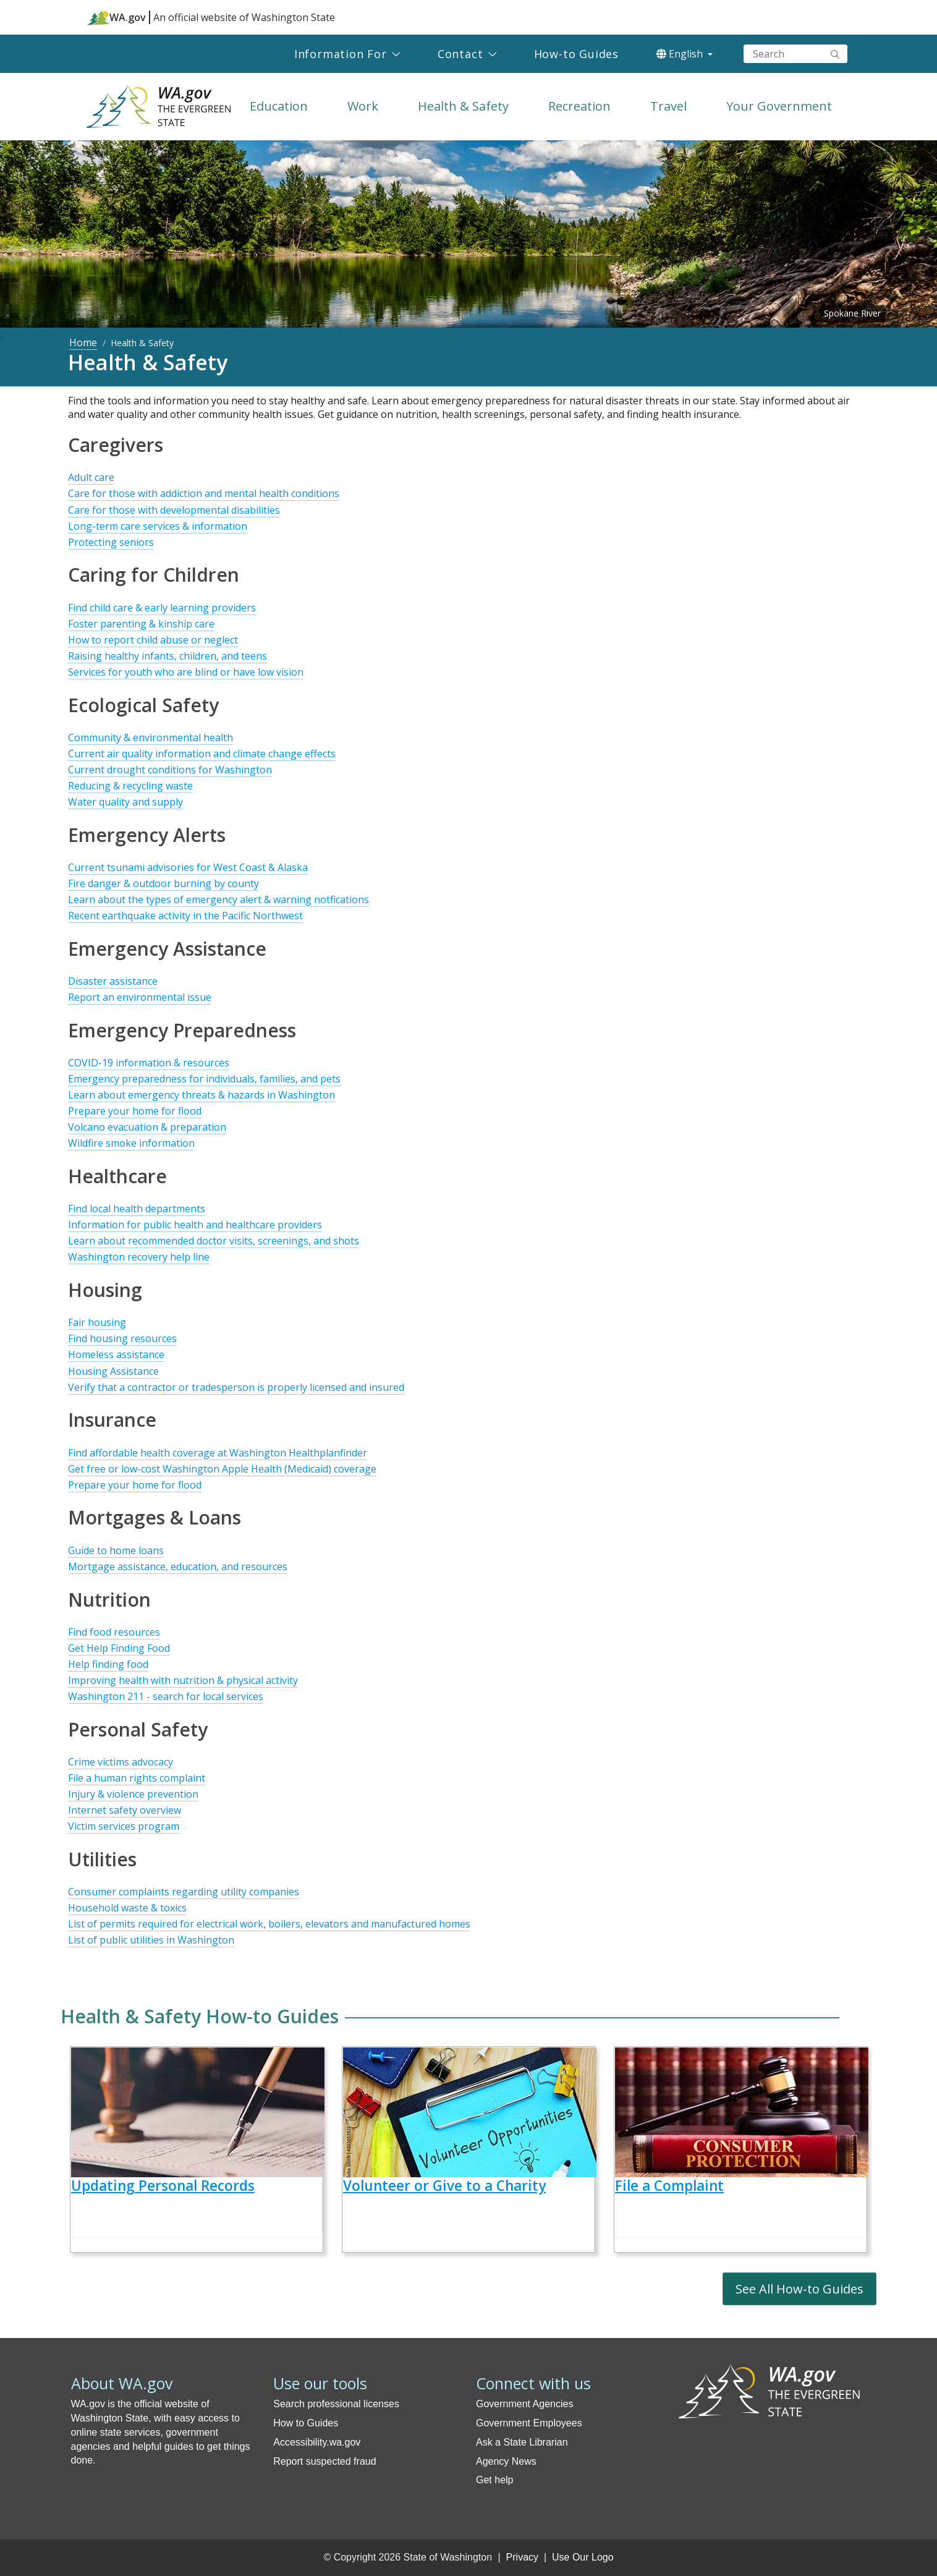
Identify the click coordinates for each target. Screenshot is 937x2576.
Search (835, 54)
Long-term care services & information (157, 526)
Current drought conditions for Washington (170, 769)
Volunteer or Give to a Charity (444, 2185)
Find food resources (114, 1632)
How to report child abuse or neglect (153, 640)
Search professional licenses (336, 2404)
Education (279, 106)
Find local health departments (136, 1208)
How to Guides (305, 2423)
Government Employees (529, 2423)
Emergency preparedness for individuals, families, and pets (204, 1079)
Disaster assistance (113, 981)
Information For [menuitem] (340, 53)
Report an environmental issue (139, 997)
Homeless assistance (116, 1354)
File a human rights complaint (136, 1778)
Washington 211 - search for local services (165, 1696)
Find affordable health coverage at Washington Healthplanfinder (217, 1453)
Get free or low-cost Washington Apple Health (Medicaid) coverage (222, 1469)
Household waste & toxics (127, 1908)
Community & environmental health (150, 737)
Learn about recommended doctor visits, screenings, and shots (213, 1241)
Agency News (506, 2461)
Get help (494, 2480)
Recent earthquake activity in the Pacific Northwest (185, 915)
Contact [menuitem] (460, 53)
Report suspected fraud (324, 2461)
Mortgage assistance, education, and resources (177, 1566)
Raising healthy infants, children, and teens (167, 656)
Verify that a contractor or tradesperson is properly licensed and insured (236, 1387)
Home (83, 342)
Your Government (779, 106)
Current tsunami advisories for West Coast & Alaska (188, 867)
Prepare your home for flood (134, 1111)
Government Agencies (524, 2404)
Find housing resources (122, 1338)
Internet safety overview (124, 1810)
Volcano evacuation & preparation (147, 1127)
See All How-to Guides (799, 2289)
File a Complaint (669, 2185)
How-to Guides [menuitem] (576, 53)
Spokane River (852, 313)
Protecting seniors (111, 542)
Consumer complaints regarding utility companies (183, 1891)
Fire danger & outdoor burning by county (163, 883)
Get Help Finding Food (119, 1648)
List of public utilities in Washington (151, 1940)
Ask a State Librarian (522, 2442)
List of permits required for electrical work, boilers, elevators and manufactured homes (269, 1924)
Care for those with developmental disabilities (174, 510)
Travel (668, 106)
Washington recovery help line (139, 1257)
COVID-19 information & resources (148, 1062)
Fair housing (97, 1322)
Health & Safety (463, 106)
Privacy (522, 2557)
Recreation (579, 106)
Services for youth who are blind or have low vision (185, 672)
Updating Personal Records (163, 2185)
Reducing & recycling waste (130, 786)
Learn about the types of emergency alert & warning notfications (218, 899)
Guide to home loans (116, 1550)
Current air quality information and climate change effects (202, 753)
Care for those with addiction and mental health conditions (203, 493)
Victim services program (123, 1826)
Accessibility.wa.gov (316, 2442)
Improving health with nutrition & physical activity (183, 1680)
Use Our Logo (583, 2557)
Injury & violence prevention (133, 1794)
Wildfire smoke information (131, 1143)
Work (362, 106)
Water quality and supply (125, 802)
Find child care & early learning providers (162, 607)
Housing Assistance (113, 1371)
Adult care (91, 477)
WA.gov (116, 17)
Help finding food (108, 1664)
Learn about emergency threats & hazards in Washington (201, 1095)
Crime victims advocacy (120, 1762)
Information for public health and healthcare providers (195, 1224)
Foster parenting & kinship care (141, 624)
